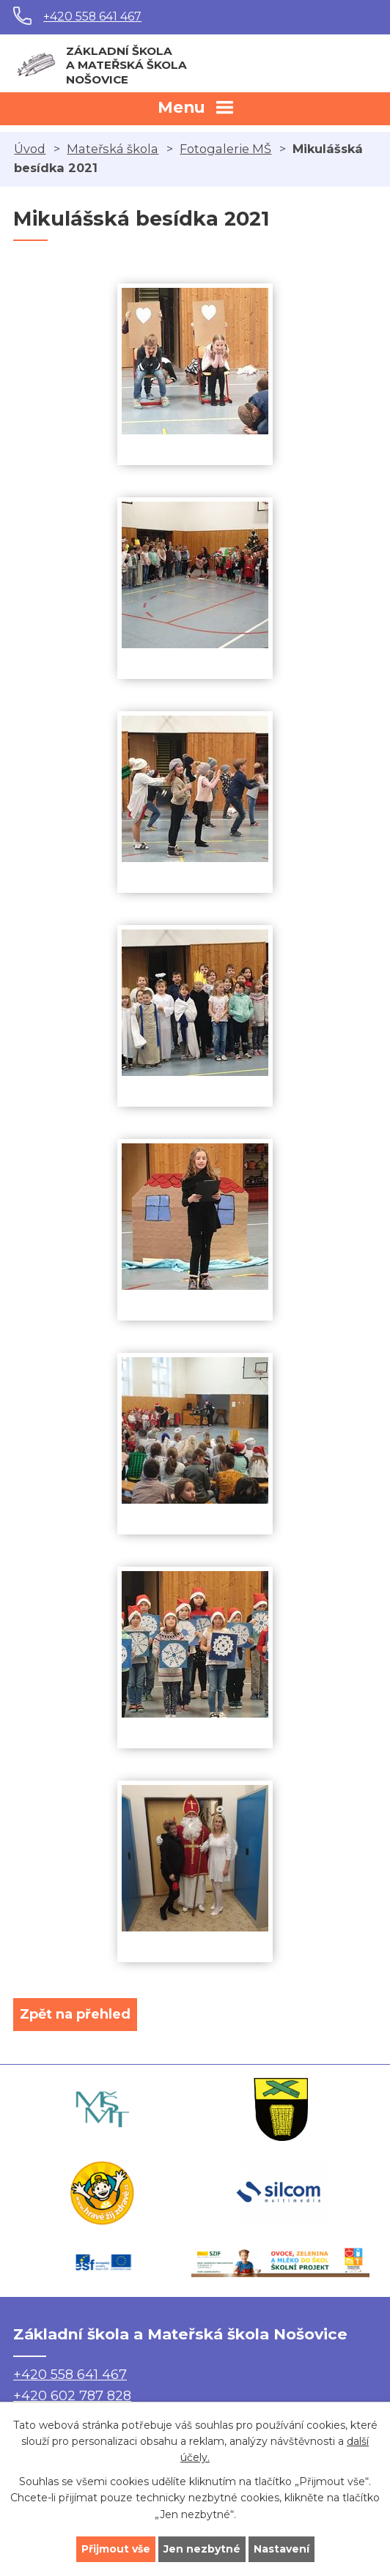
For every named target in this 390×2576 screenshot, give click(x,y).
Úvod (29, 148)
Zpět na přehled (75, 2014)
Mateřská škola (112, 148)
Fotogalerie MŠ (225, 148)
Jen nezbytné (201, 2548)
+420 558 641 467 (92, 16)
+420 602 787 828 (72, 2396)
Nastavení (281, 2548)
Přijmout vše (115, 2548)
